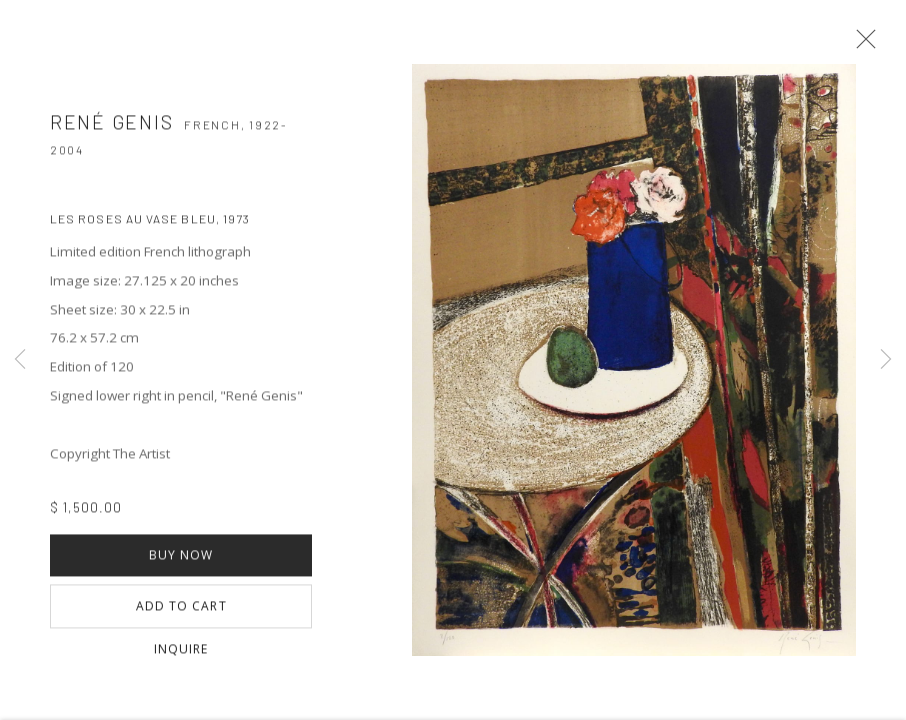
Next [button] (886, 360)
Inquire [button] (181, 658)
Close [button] (870, 45)
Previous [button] (20, 360)
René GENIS (111, 130)
